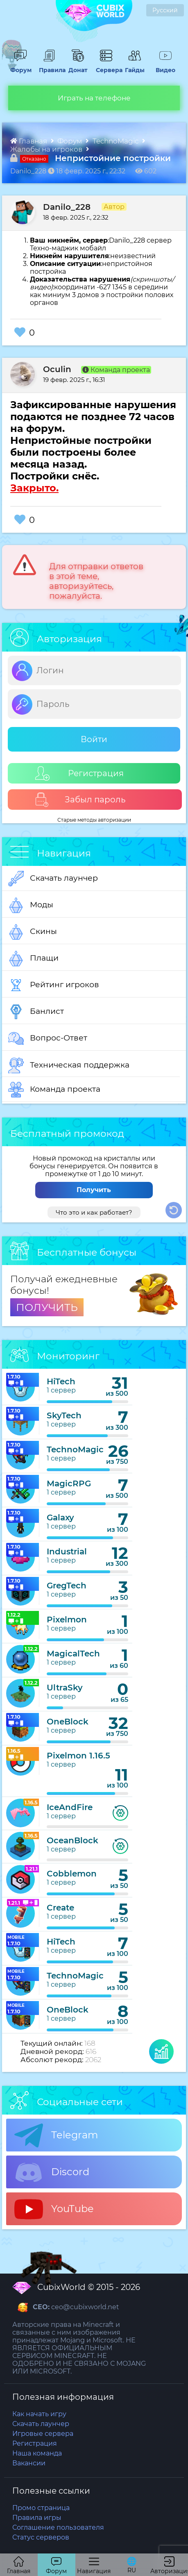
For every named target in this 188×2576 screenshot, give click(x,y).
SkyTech (64, 1415)
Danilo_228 (67, 207)
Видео (163, 66)
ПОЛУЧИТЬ (47, 1307)
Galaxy (60, 1517)
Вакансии (28, 2463)
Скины (32, 932)
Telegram (56, 2135)
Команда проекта (54, 1089)
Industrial (67, 1551)
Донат (76, 66)
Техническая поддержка (68, 1065)
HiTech (61, 1381)
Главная (29, 141)
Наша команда (37, 2453)
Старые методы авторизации (94, 820)
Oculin (57, 369)
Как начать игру (39, 2414)
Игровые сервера (42, 2433)
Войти (94, 739)
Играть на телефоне (94, 98)
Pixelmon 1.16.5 (78, 1755)
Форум (20, 66)
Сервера (106, 66)
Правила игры (36, 2517)
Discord (51, 2172)
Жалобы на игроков (47, 149)
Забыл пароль (80, 800)
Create (60, 1908)
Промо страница (41, 2508)
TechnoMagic (116, 141)
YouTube (54, 2209)
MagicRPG (69, 1483)
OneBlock (67, 1721)
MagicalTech (73, 1653)
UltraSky (65, 1687)
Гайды (133, 66)
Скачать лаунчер (53, 878)
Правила (49, 66)
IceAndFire (70, 1807)
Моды (30, 905)
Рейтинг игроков (53, 985)
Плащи (33, 958)
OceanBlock (72, 1840)
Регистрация (79, 773)
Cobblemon (72, 1874)
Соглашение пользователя (58, 2527)
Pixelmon (67, 1619)
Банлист (36, 1012)
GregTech (66, 1585)
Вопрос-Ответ (47, 1038)
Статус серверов (40, 2537)
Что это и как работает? (94, 1212)
